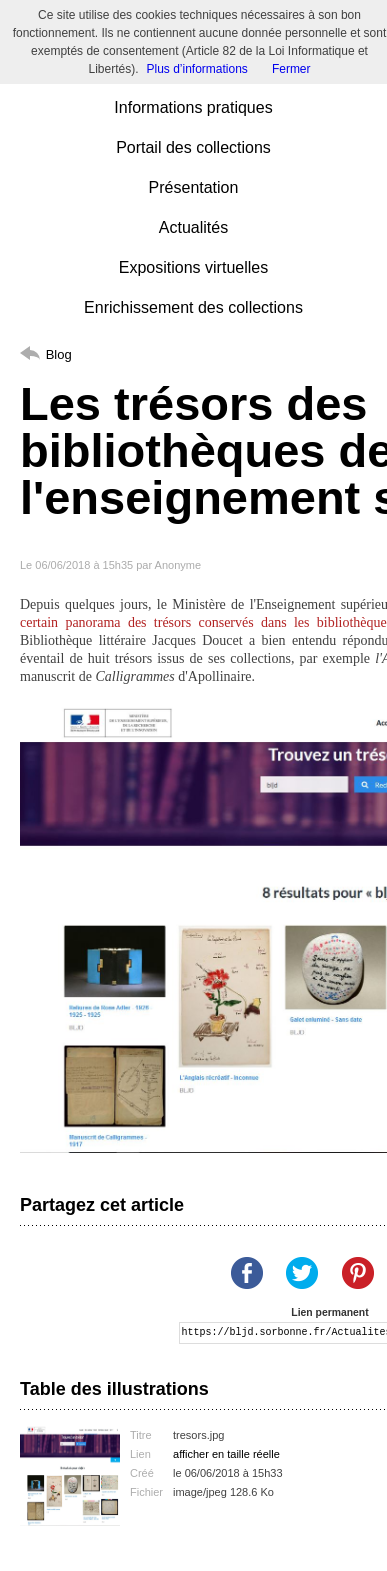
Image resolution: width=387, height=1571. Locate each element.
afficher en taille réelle (226, 1454)
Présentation (194, 187)
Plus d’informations (196, 69)
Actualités (193, 227)
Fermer (291, 69)
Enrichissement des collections (193, 307)
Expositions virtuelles (193, 267)
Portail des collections (193, 147)
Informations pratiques (193, 107)
